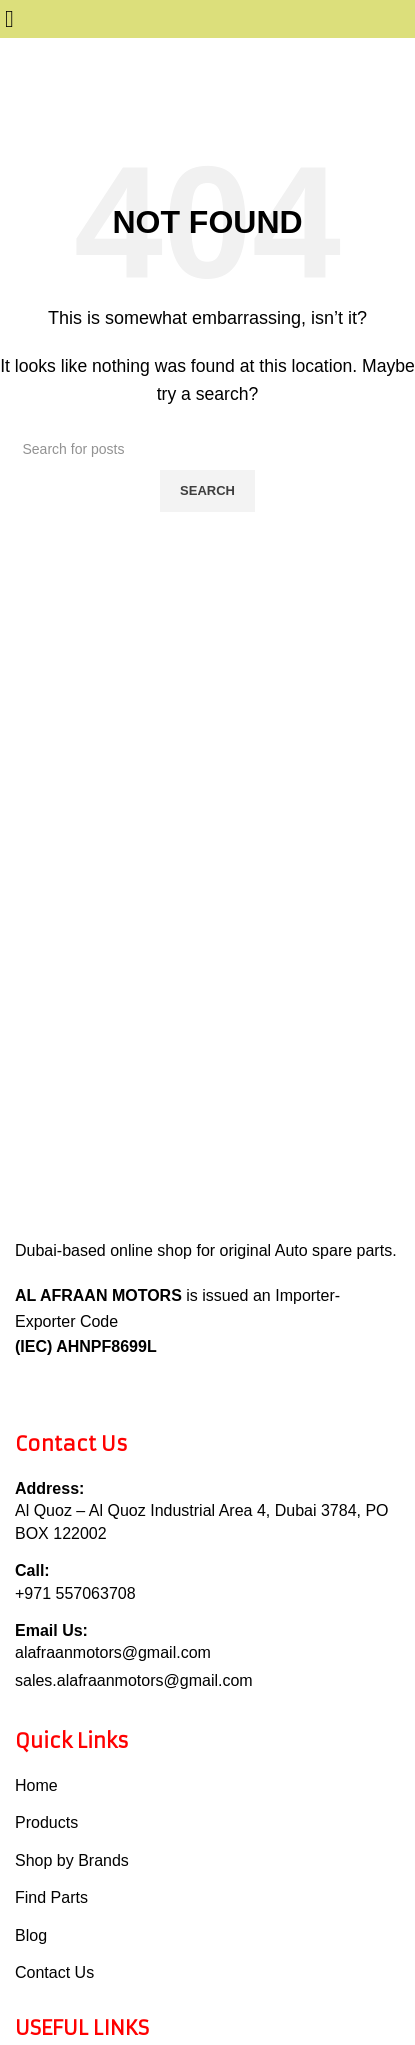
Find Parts (51, 1897)
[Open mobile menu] (9, 21)
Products (46, 1822)
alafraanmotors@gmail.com (113, 1652)
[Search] (208, 449)
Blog (31, 1935)
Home (36, 1785)
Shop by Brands (72, 1860)
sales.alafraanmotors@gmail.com (134, 1680)
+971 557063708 (75, 1593)
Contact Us (54, 1972)
